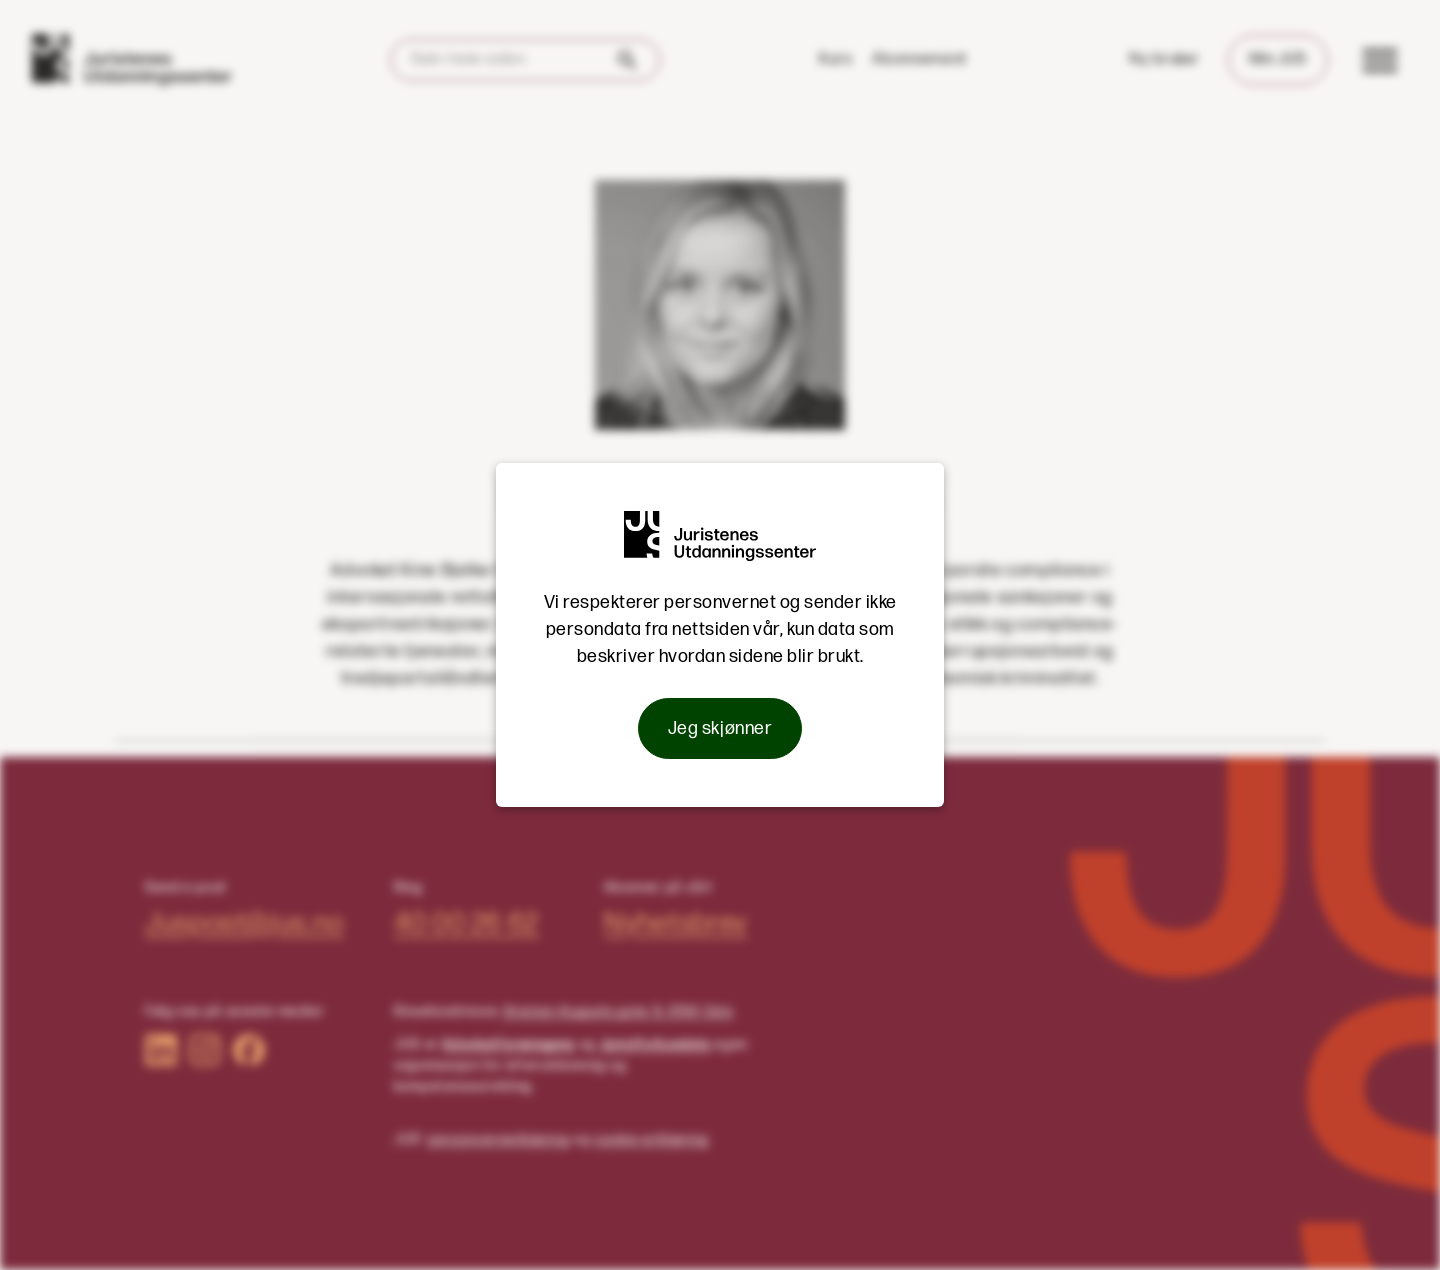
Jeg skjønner (720, 728)
